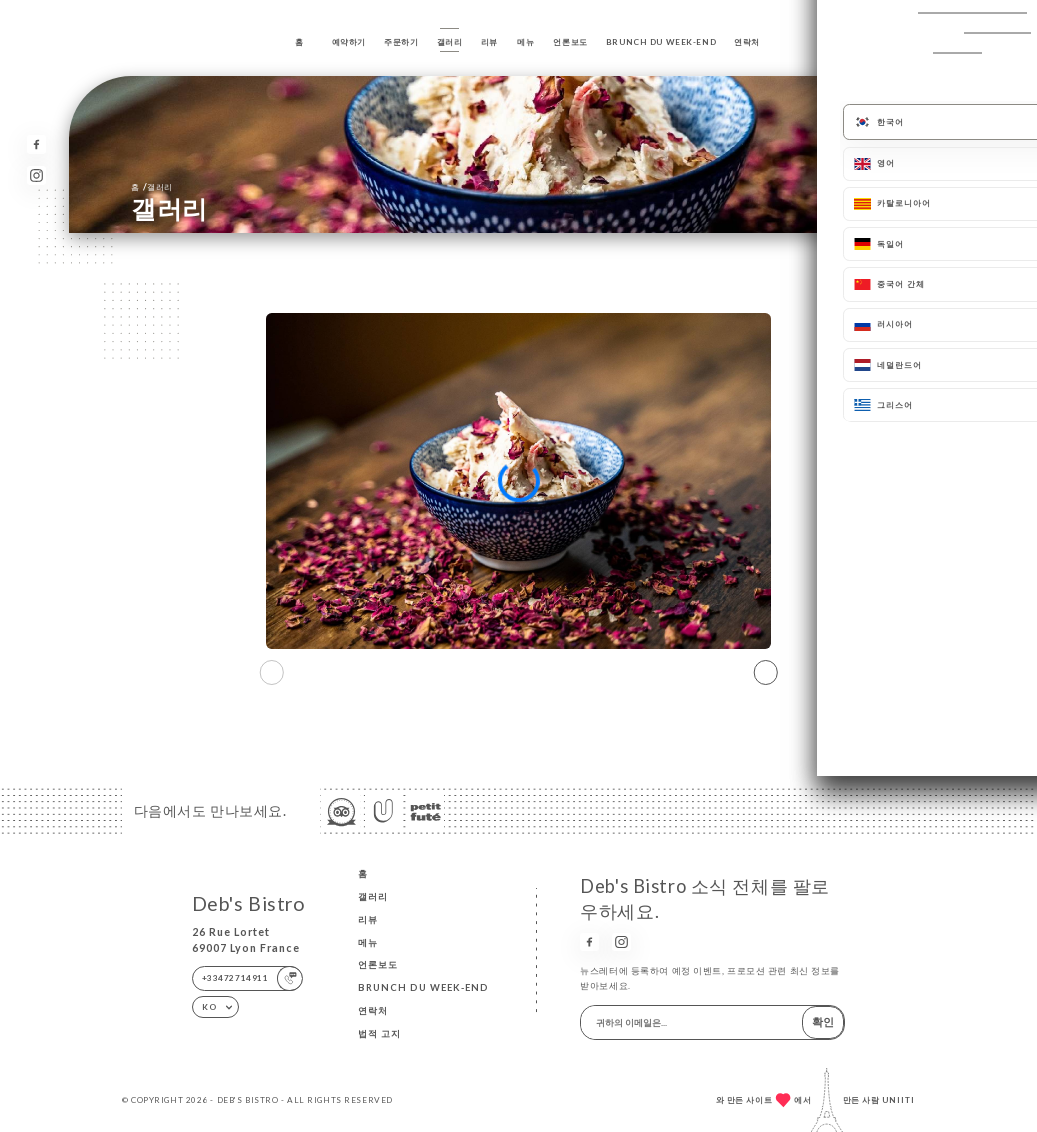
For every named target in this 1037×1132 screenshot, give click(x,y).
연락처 (747, 42)
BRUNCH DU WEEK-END (661, 42)
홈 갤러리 (151, 186)
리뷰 (489, 42)
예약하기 (349, 42)
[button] (765, 672)
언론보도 (570, 42)
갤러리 (450, 42)
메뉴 (525, 42)
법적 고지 (379, 1033)
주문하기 (401, 42)
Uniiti (898, 1100)
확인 (823, 1021)
